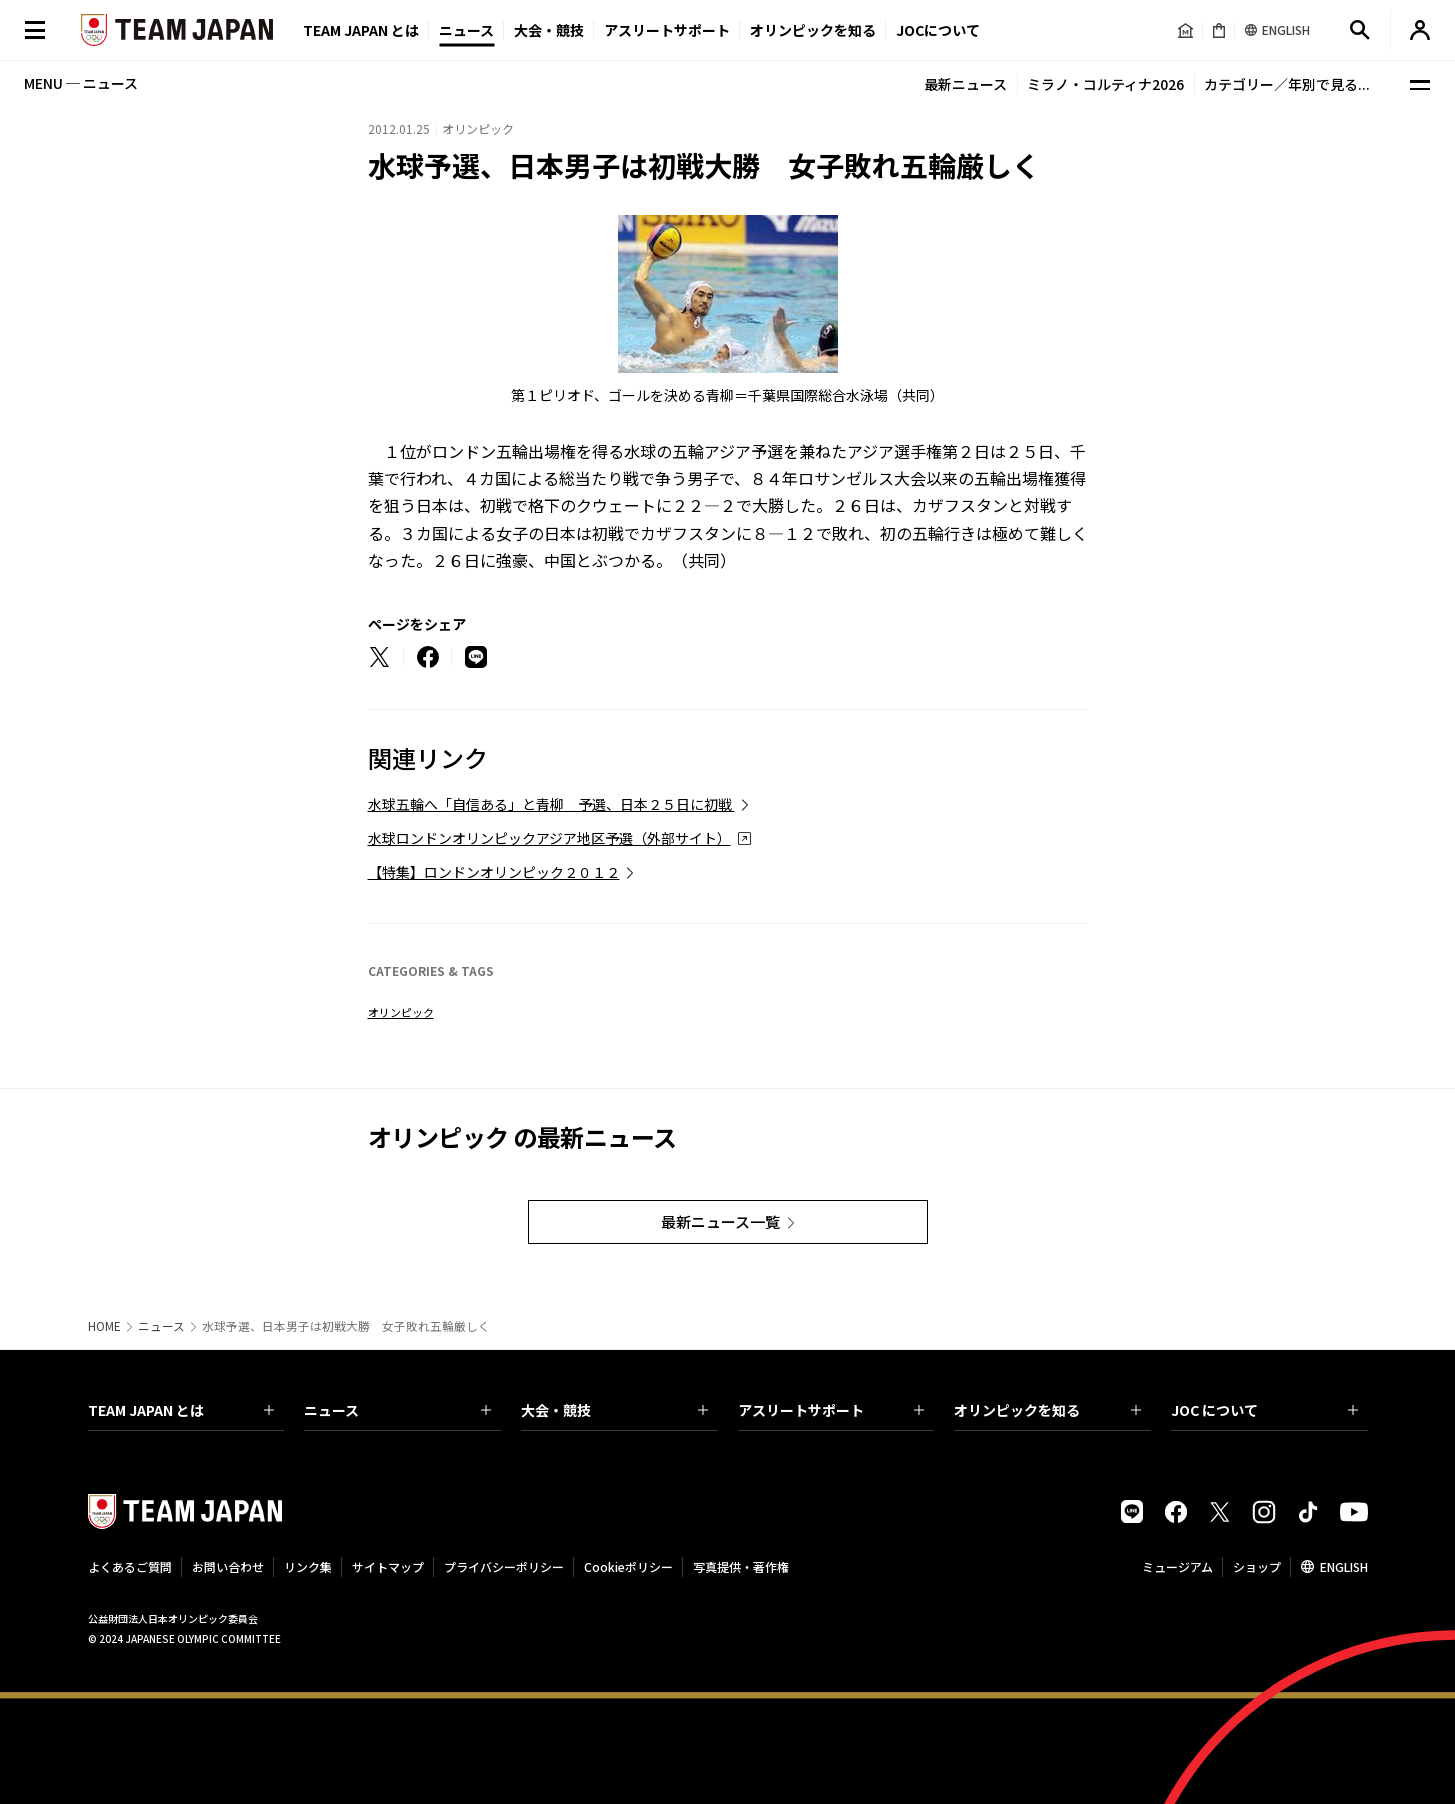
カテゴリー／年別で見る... (1287, 84)
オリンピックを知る (813, 30)
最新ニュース (965, 84)
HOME (104, 1326)
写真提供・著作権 (741, 1566)
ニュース (466, 30)
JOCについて (938, 30)
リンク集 (308, 1566)
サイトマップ (388, 1566)
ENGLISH (1344, 1566)
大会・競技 (614, 1410)
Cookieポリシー (628, 1566)
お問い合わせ (228, 1566)
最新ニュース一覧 (720, 1221)
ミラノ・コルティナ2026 (1105, 84)
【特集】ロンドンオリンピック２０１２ (494, 872)
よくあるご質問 (130, 1566)
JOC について (1264, 1410)
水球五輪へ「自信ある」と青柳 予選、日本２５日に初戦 (551, 804)
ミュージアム (1177, 1566)
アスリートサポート (667, 30)
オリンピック (401, 1012)
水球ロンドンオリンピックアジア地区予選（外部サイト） (549, 838)
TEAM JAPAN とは (181, 1410)
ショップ (1257, 1566)
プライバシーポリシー (504, 1566)
